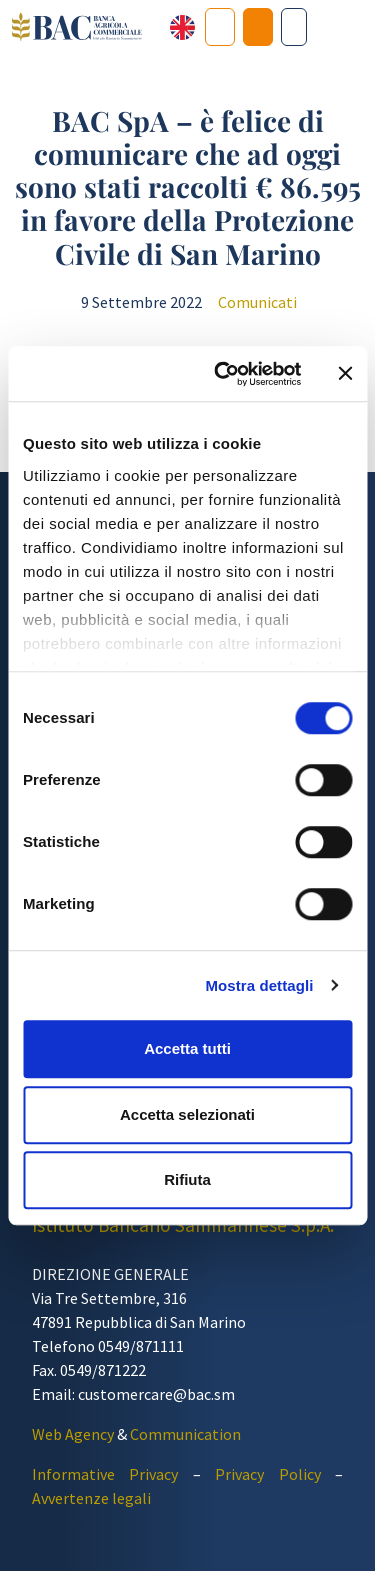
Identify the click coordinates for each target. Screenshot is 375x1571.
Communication (185, 1434)
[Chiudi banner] (345, 374)
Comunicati (257, 302)
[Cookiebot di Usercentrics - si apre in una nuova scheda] (223, 374)
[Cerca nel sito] (294, 27)
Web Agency (73, 1434)
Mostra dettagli (259, 985)
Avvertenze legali (91, 1498)
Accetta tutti (187, 1048)
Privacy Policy (267, 1474)
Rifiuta (187, 1179)
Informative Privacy (105, 1474)
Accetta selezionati (187, 1114)
